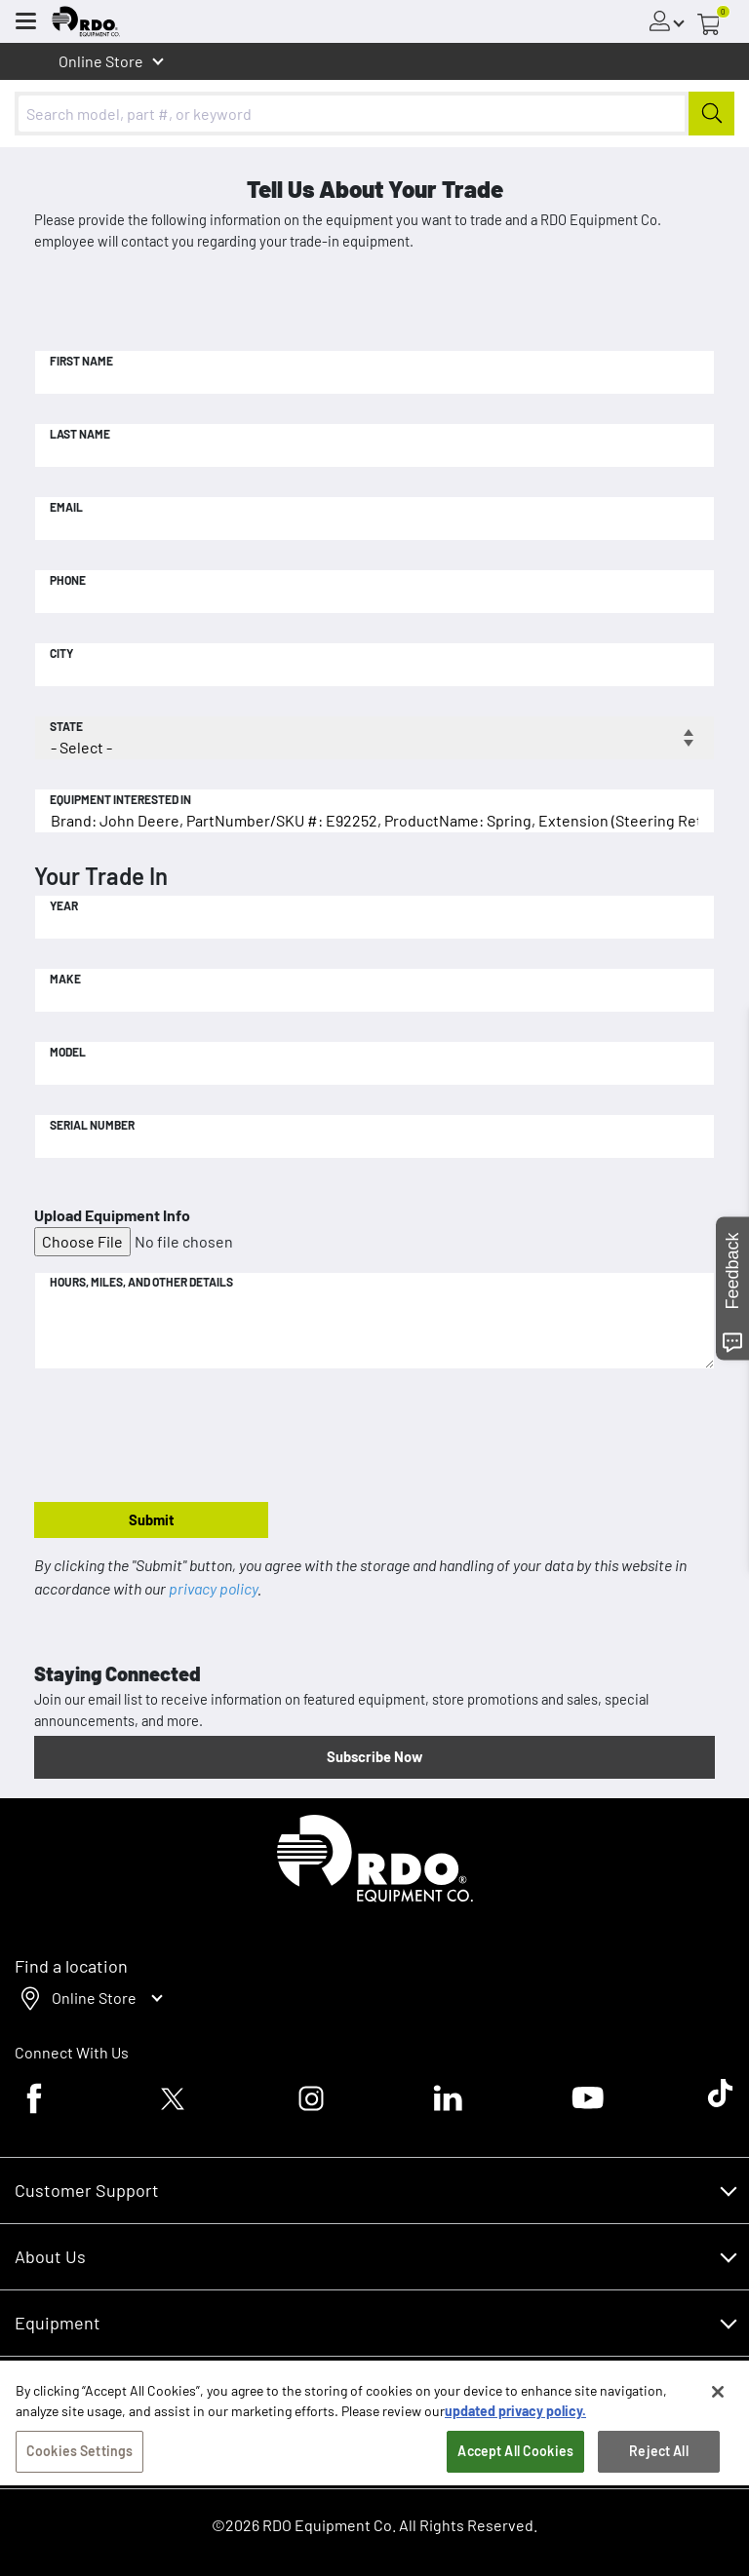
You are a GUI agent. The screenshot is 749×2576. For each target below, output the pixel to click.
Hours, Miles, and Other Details (141, 1281)
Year (64, 905)
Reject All (658, 2455)
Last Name (80, 434)
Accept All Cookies (515, 2455)
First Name (81, 360)
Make (65, 978)
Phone (68, 580)
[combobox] (374, 113)
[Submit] (711, 113)
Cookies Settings (79, 2455)
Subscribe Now (374, 1756)
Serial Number (92, 1125)
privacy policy (213, 1588)
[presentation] (182, 1437)
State (66, 726)
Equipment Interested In (120, 799)
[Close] (717, 2396)
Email (66, 507)
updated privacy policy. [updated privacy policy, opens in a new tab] (515, 2415)
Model (68, 1051)
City (61, 653)
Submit (152, 1519)
